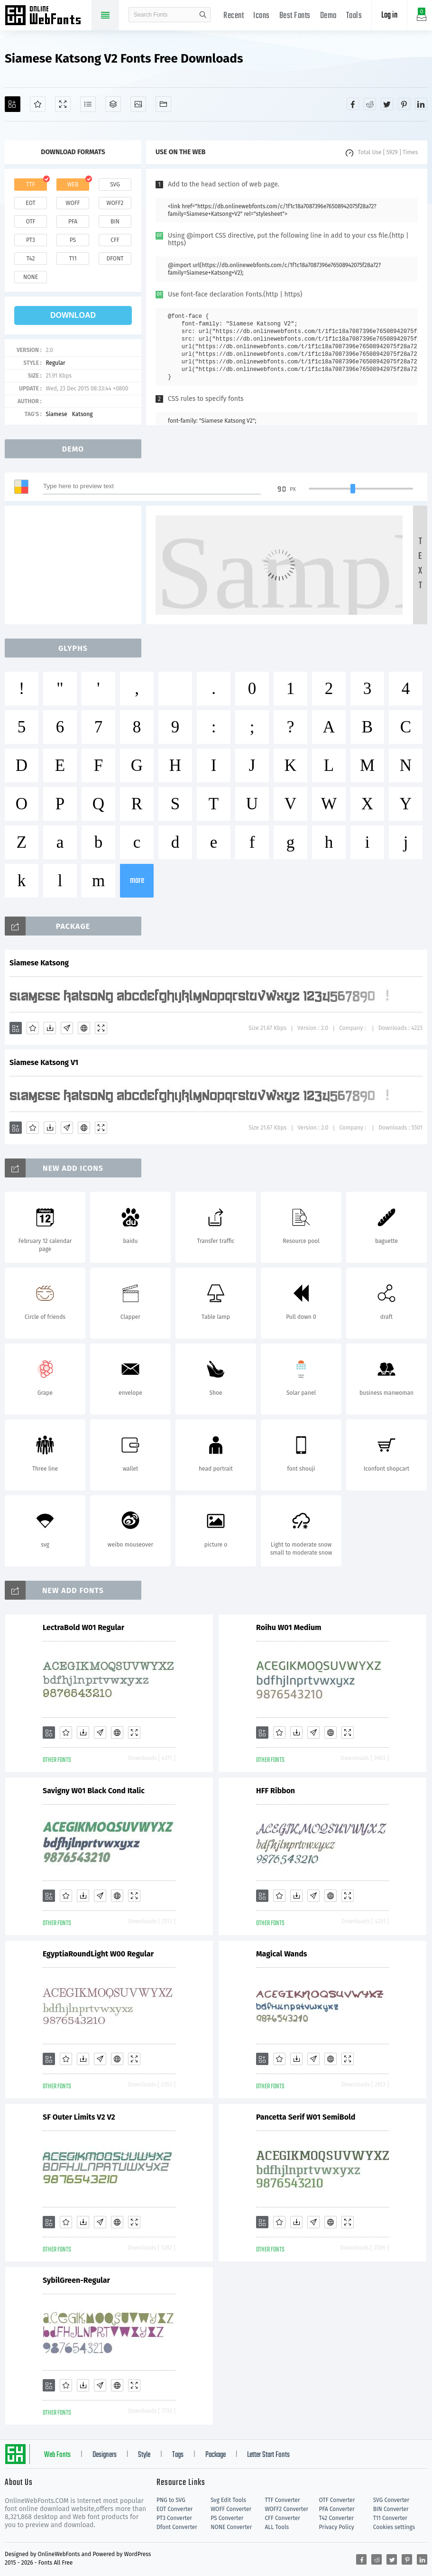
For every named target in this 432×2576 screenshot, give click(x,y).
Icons (261, 16)
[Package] (113, 104)
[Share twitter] (387, 104)
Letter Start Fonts (268, 2455)
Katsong (82, 414)
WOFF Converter (231, 2509)
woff (72, 203)
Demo (328, 16)
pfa (72, 221)
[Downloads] (50, 1028)
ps (73, 240)
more (137, 881)
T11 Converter (390, 2518)
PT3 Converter (174, 2518)
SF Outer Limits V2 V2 (79, 2117)
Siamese (56, 414)
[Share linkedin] (421, 104)
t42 (31, 258)
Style (144, 2455)
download (73, 315)
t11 (72, 258)
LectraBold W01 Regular (83, 1627)
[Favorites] (38, 104)
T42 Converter (336, 2518)
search (203, 15)
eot (30, 203)
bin (114, 221)
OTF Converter (337, 2500)
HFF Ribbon (275, 1790)
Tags (178, 2455)
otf (31, 221)
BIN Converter (391, 2509)
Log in (389, 15)
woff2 (115, 203)
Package (215, 2455)
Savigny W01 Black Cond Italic (94, 1790)
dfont (114, 258)
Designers (104, 2455)
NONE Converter (231, 2527)
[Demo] (63, 104)
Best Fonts (295, 16)
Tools (354, 16)
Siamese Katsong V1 (43, 1062)
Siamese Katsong (39, 962)
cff (114, 240)
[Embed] (84, 1028)
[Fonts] (163, 104)
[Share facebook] (353, 104)
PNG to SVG (170, 2500)
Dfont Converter (176, 2527)
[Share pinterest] (404, 104)
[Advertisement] (76, 565)
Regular (55, 363)
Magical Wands (281, 1953)
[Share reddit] (370, 104)
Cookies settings (394, 2527)
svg (114, 184)
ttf (30, 184)
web (73, 184)
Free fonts (47, 16)
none (30, 277)
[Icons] (138, 104)
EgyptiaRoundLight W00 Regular (98, 1953)
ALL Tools (277, 2527)
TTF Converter (282, 2500)
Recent (233, 16)
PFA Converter (337, 2509)
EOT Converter (174, 2509)
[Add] (12, 104)
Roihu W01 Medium (289, 1627)
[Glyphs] (88, 104)
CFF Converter (282, 2518)
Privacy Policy (336, 2527)
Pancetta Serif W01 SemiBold (305, 2117)
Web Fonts (57, 2455)
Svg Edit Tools (228, 2500)
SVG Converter (391, 2500)
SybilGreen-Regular (76, 2280)
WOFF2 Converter (286, 2509)
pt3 (30, 240)
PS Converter (227, 2518)
